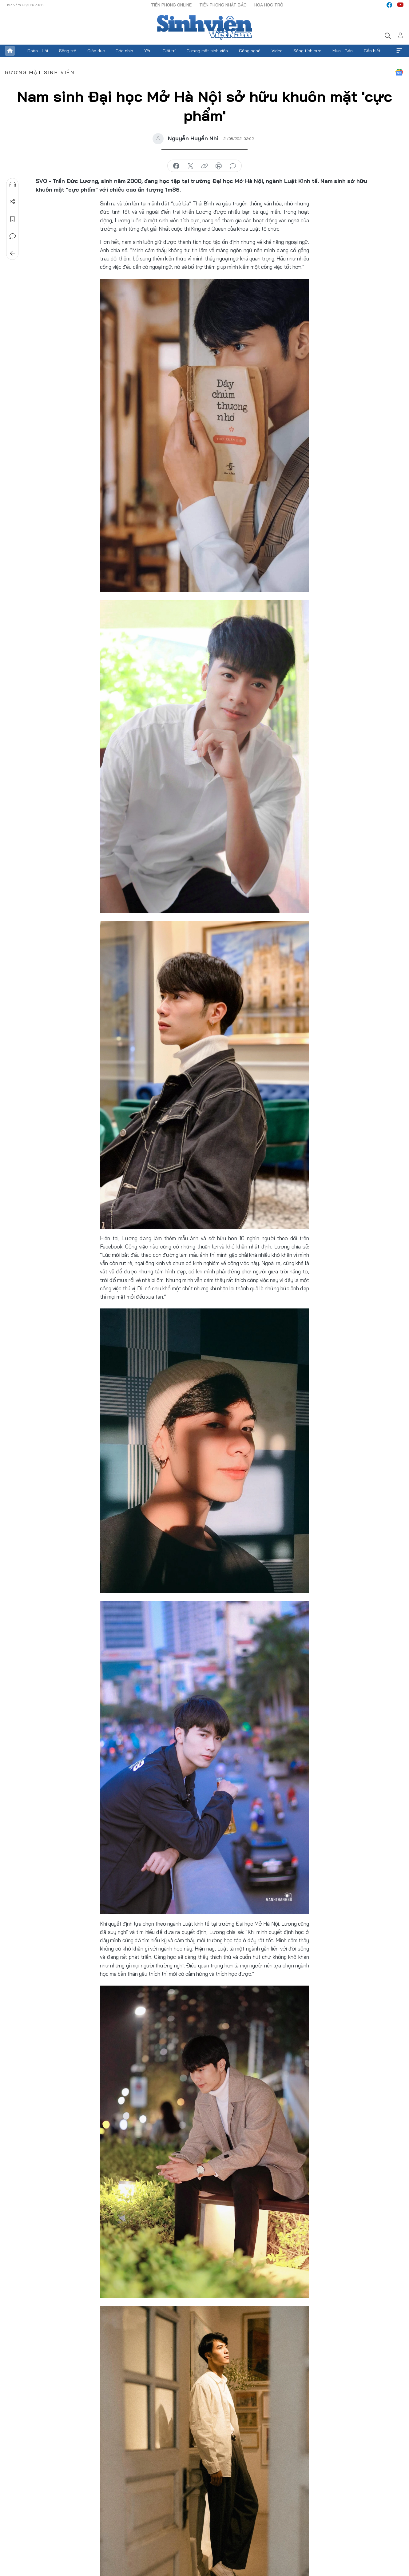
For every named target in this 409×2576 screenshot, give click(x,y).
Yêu (148, 51)
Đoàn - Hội (37, 51)
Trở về (12, 253)
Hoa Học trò (268, 5)
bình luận (232, 166)
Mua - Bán (342, 51)
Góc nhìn (124, 51)
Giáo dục (96, 51)
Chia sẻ (12, 201)
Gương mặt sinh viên (207, 51)
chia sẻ (176, 166)
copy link (204, 166)
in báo (218, 166)
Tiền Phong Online (171, 5)
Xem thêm (399, 51)
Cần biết (372, 51)
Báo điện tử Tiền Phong (204, 27)
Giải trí (169, 51)
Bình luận (12, 236)
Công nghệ (249, 51)
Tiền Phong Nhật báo (223, 5)
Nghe (12, 184)
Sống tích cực (307, 51)
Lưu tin (12, 219)
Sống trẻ (67, 51)
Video (277, 51)
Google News (399, 72)
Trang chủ (10, 51)
